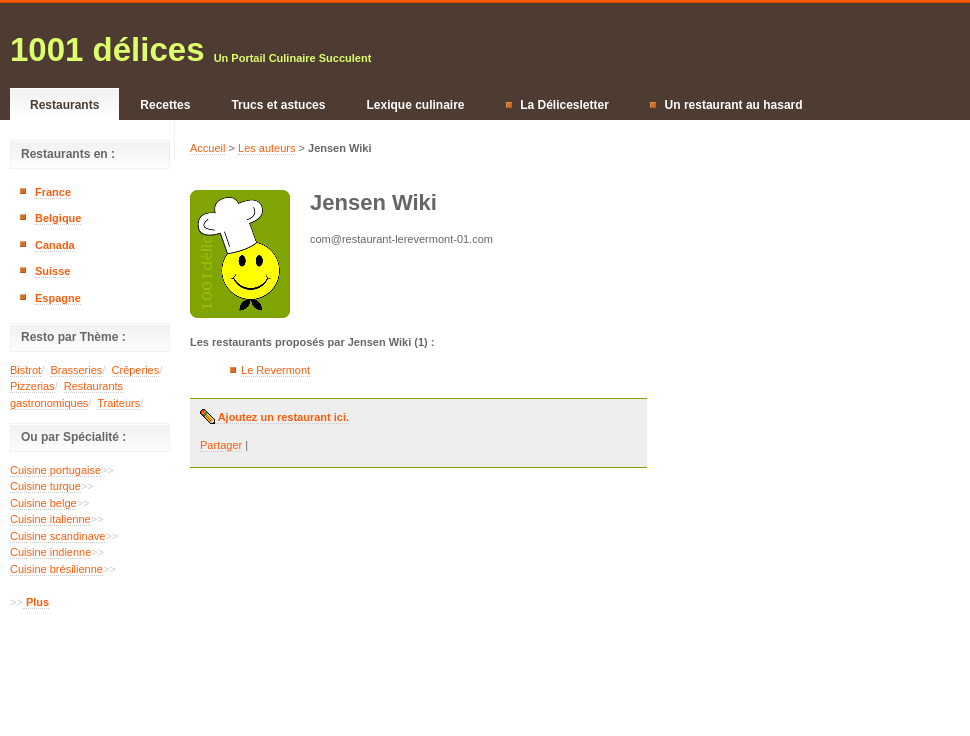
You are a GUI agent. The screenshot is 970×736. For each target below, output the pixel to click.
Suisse (52, 271)
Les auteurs (266, 148)
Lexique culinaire (415, 105)
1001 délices (107, 49)
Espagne (58, 298)
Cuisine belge (43, 503)
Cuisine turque (45, 486)
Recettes (165, 105)
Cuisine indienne (50, 552)
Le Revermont (275, 370)
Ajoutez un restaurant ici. (282, 417)
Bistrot (25, 370)
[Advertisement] (90, 679)
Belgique (58, 218)
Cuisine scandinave (57, 536)
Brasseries (76, 370)
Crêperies (136, 370)
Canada (55, 245)
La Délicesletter (557, 105)
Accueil (207, 148)
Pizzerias (32, 386)
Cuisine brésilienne (56, 569)
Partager (221, 445)
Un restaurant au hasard (726, 105)
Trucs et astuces (278, 105)
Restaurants (64, 105)
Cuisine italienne (50, 519)
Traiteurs (118, 403)
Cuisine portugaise (55, 470)
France (53, 192)
